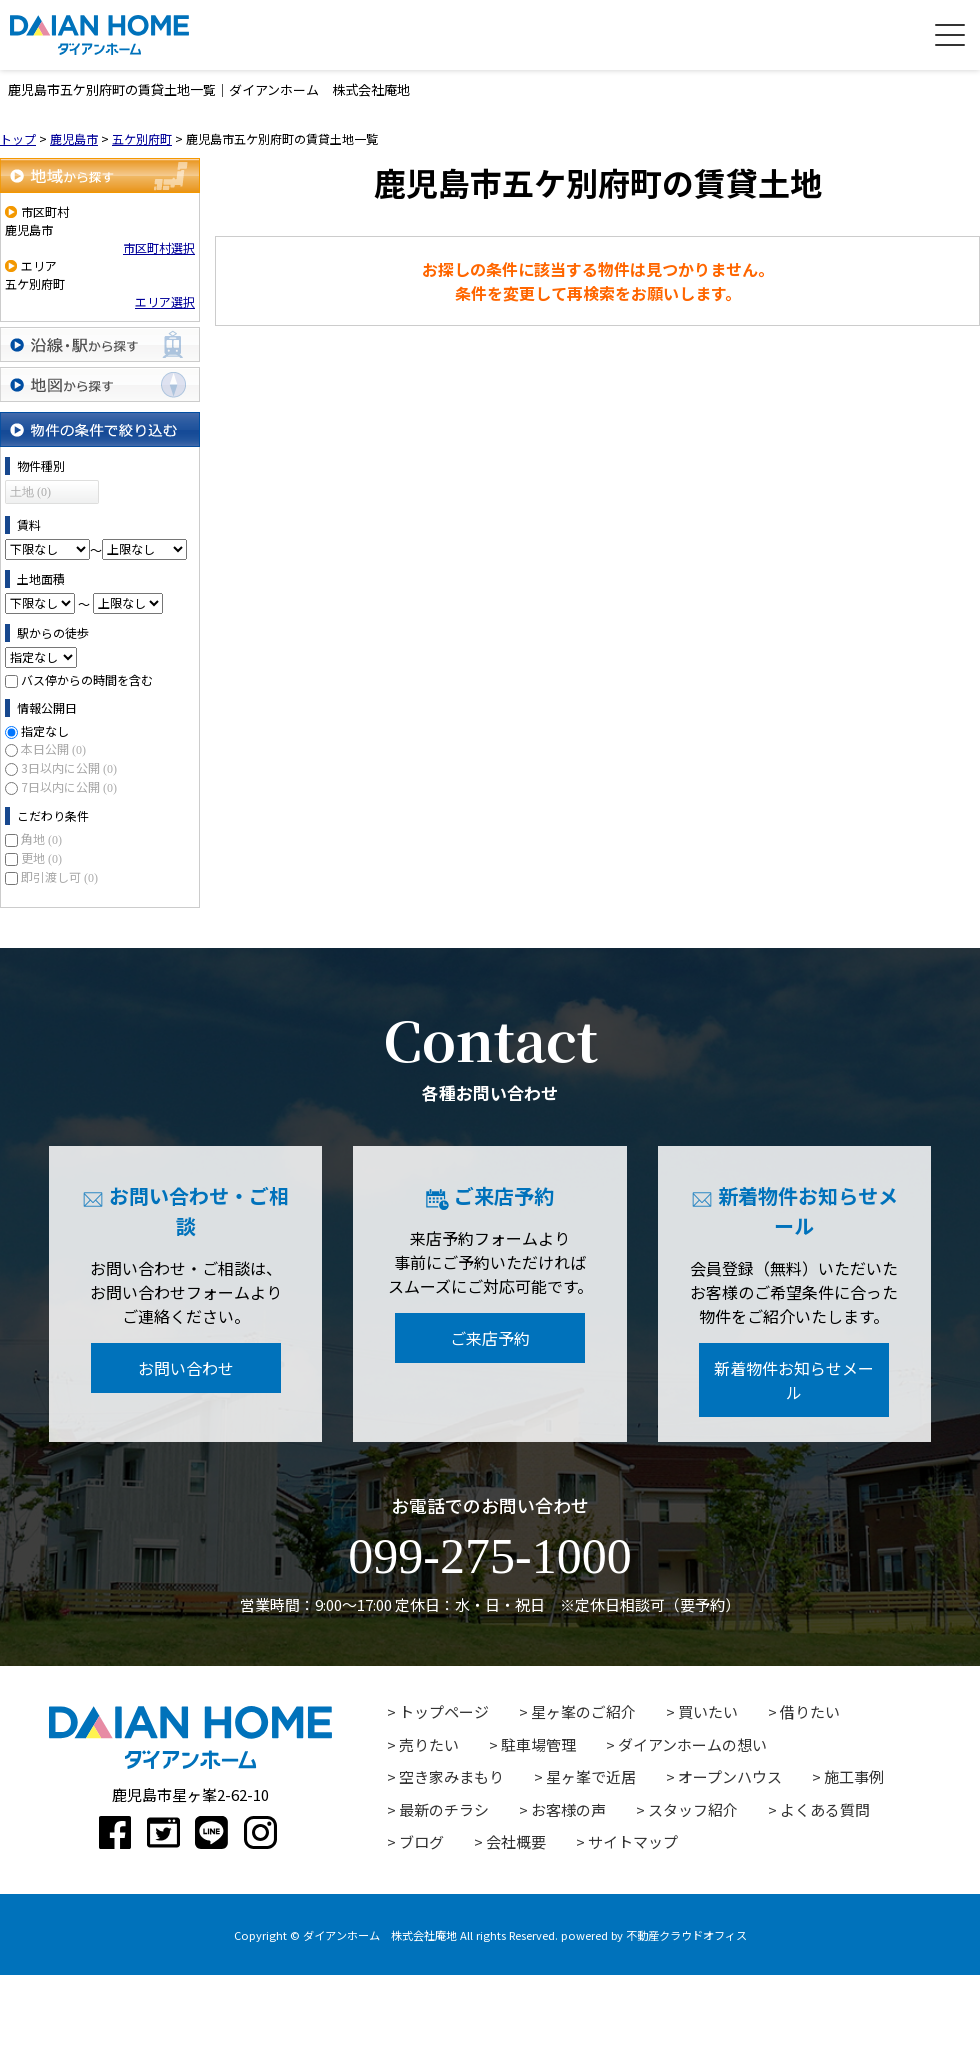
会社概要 (516, 1841)
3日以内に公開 (69, 767)
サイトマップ (633, 1841)
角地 (41, 838)
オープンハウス (730, 1776)
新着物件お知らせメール (794, 1380)
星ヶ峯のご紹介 (583, 1711)
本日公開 (53, 748)
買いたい (708, 1711)
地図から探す (100, 384)
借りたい (810, 1711)
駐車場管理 (538, 1744)
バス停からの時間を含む (87, 679)
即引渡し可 (59, 876)
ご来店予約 (490, 1338)
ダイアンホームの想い (692, 1744)
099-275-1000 (489, 1556)
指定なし (45, 730)
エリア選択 (165, 301)
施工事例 (854, 1776)
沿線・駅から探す (100, 344)
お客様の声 (568, 1809)
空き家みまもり (451, 1776)
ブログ (421, 1841)
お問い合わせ (186, 1368)
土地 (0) (30, 492)
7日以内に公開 (69, 786)
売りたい (429, 1744)
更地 (41, 857)
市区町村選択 (159, 247)
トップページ (444, 1711)
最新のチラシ (444, 1809)
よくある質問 (825, 1809)
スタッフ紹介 (693, 1809)
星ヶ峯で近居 (591, 1776)
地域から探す (100, 175)
